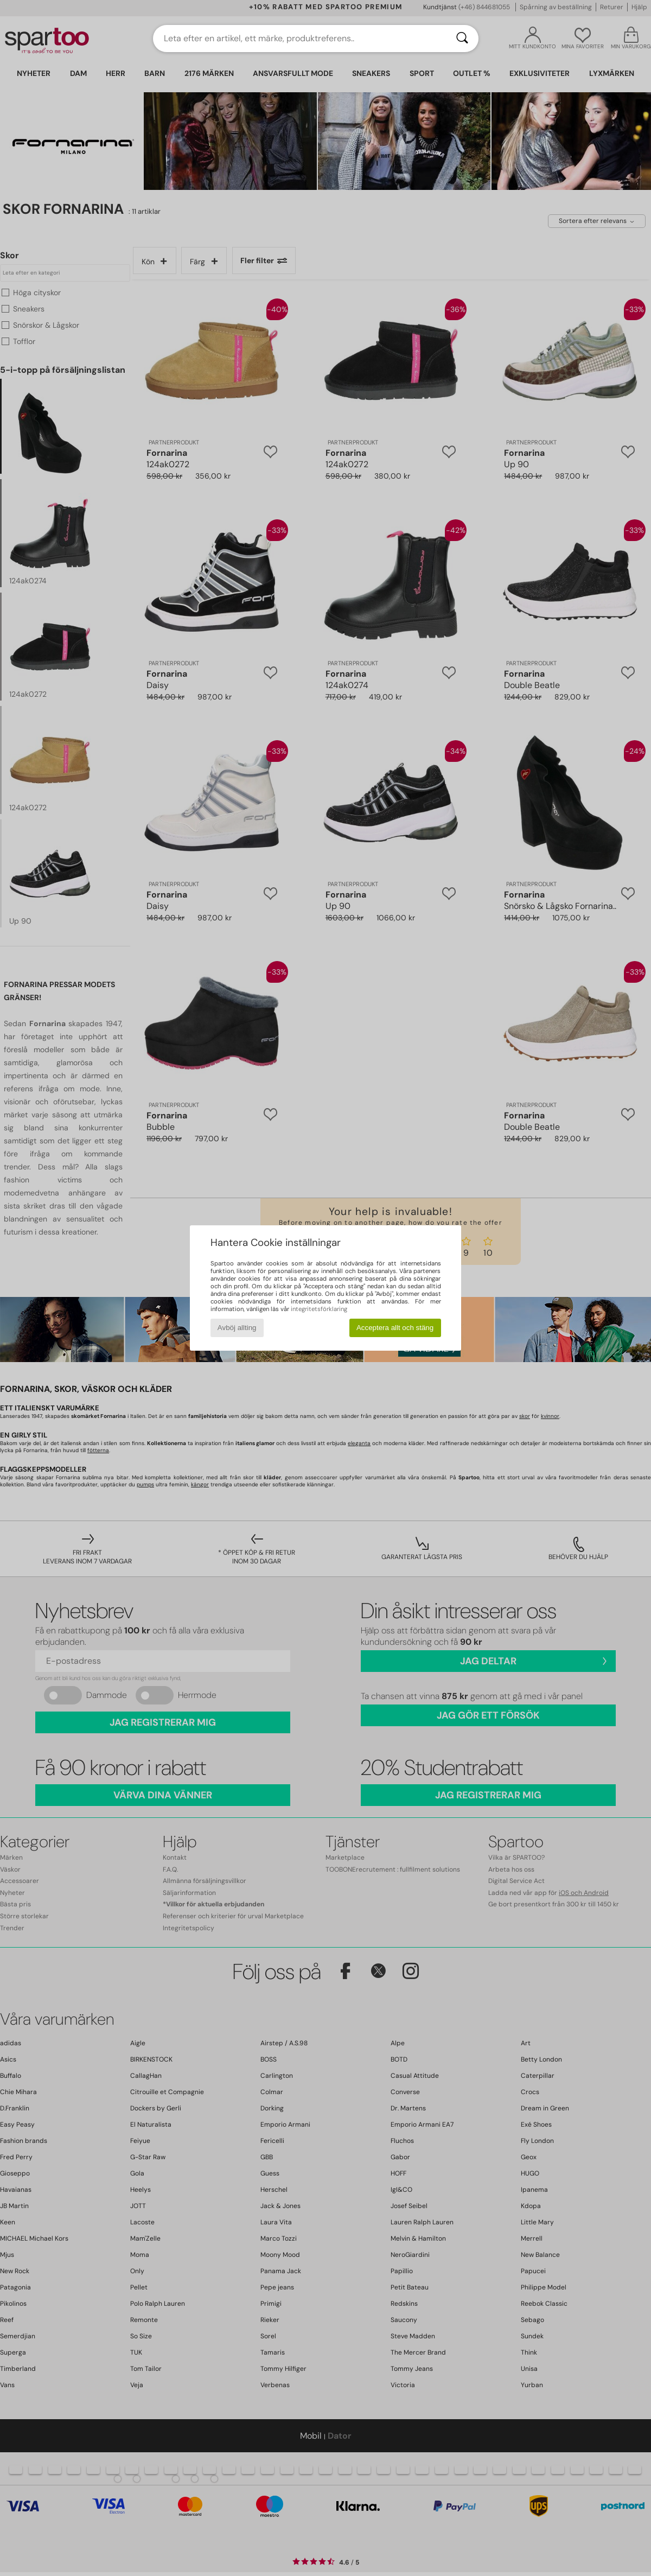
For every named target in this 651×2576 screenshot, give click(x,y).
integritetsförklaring (319, 1309)
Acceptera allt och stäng (394, 1328)
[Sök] (462, 38)
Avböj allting (237, 1328)
